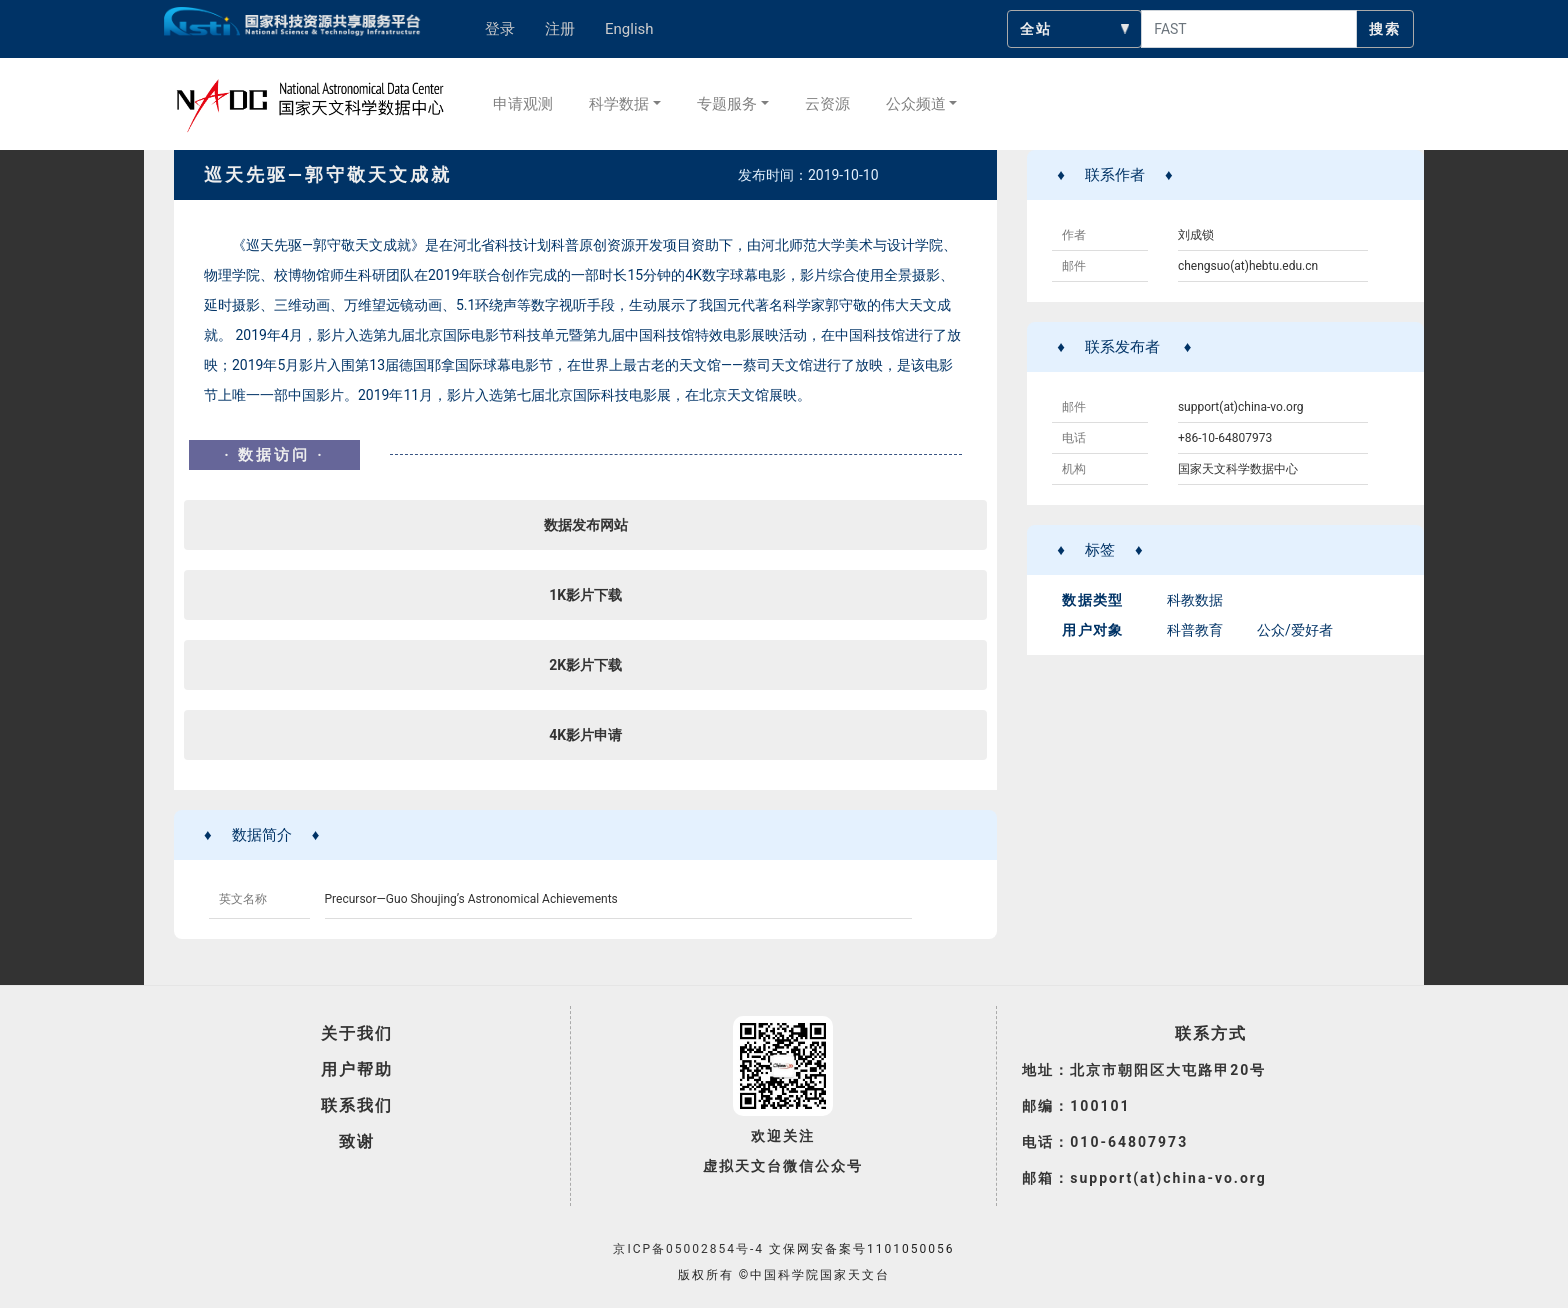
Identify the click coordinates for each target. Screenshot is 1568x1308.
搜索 (1385, 29)
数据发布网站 (586, 525)
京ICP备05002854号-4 (688, 1249)
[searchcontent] (1249, 29)
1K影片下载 (585, 595)
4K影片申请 (585, 735)
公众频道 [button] (916, 104)
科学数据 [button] (619, 104)
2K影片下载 (585, 665)
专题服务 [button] (727, 104)
